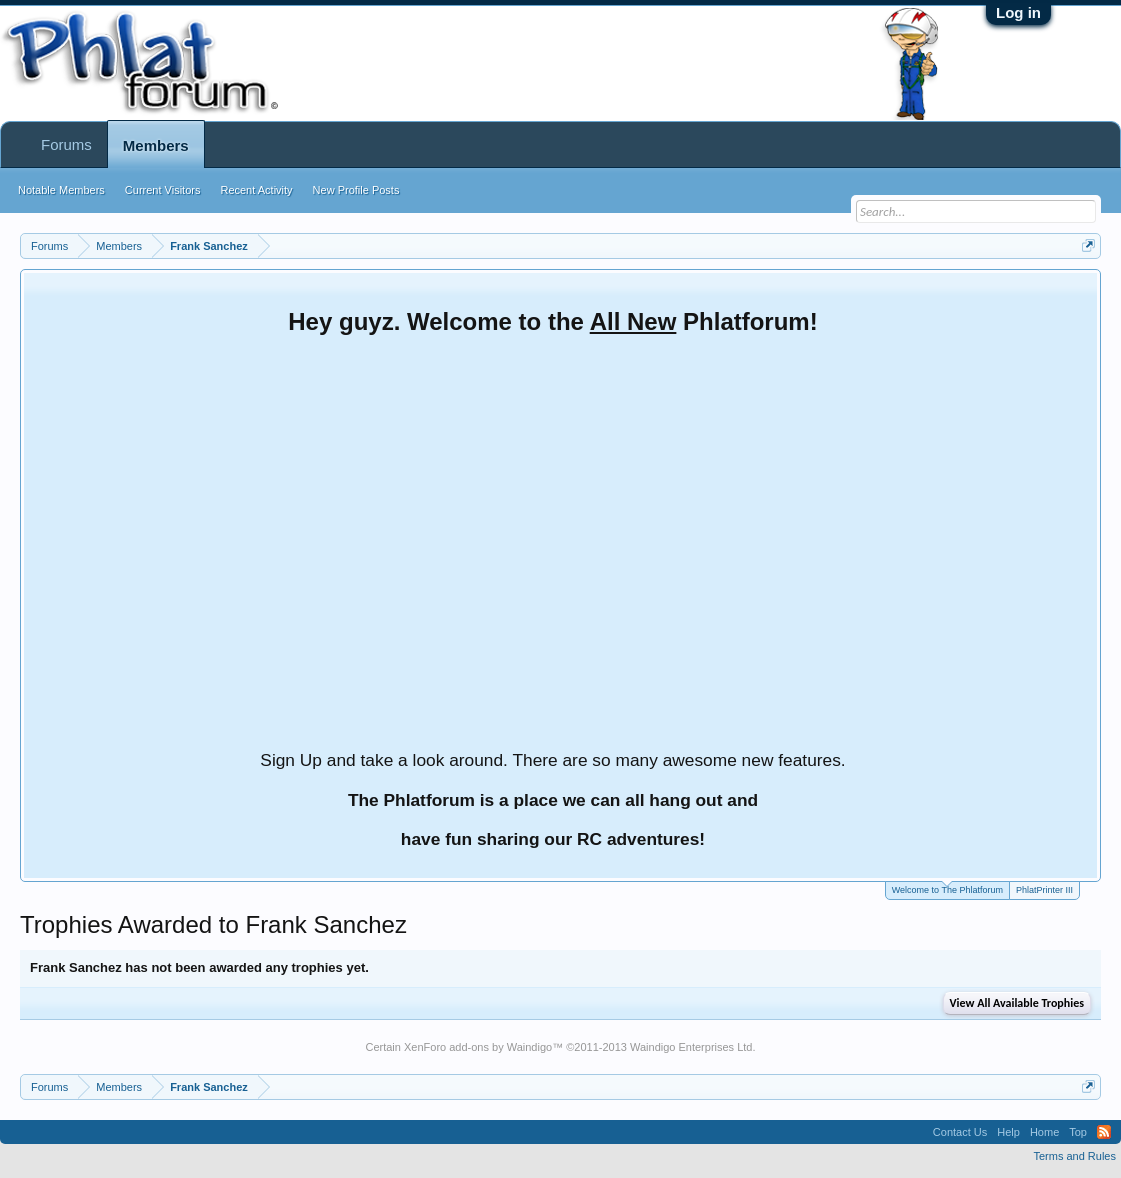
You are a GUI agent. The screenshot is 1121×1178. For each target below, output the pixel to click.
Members (156, 145)
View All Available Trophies (1017, 1003)
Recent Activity (256, 190)
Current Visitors (163, 190)
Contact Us (960, 1132)
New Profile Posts (356, 190)
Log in (1018, 12)
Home (1044, 1132)
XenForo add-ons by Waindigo (478, 1047)
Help (1008, 1132)
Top (1078, 1132)
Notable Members (61, 190)
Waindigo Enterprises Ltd (691, 1047)
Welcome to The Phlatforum (947, 888)
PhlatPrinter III (1044, 890)
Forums (66, 144)
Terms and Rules (1074, 1156)
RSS (1104, 1132)
